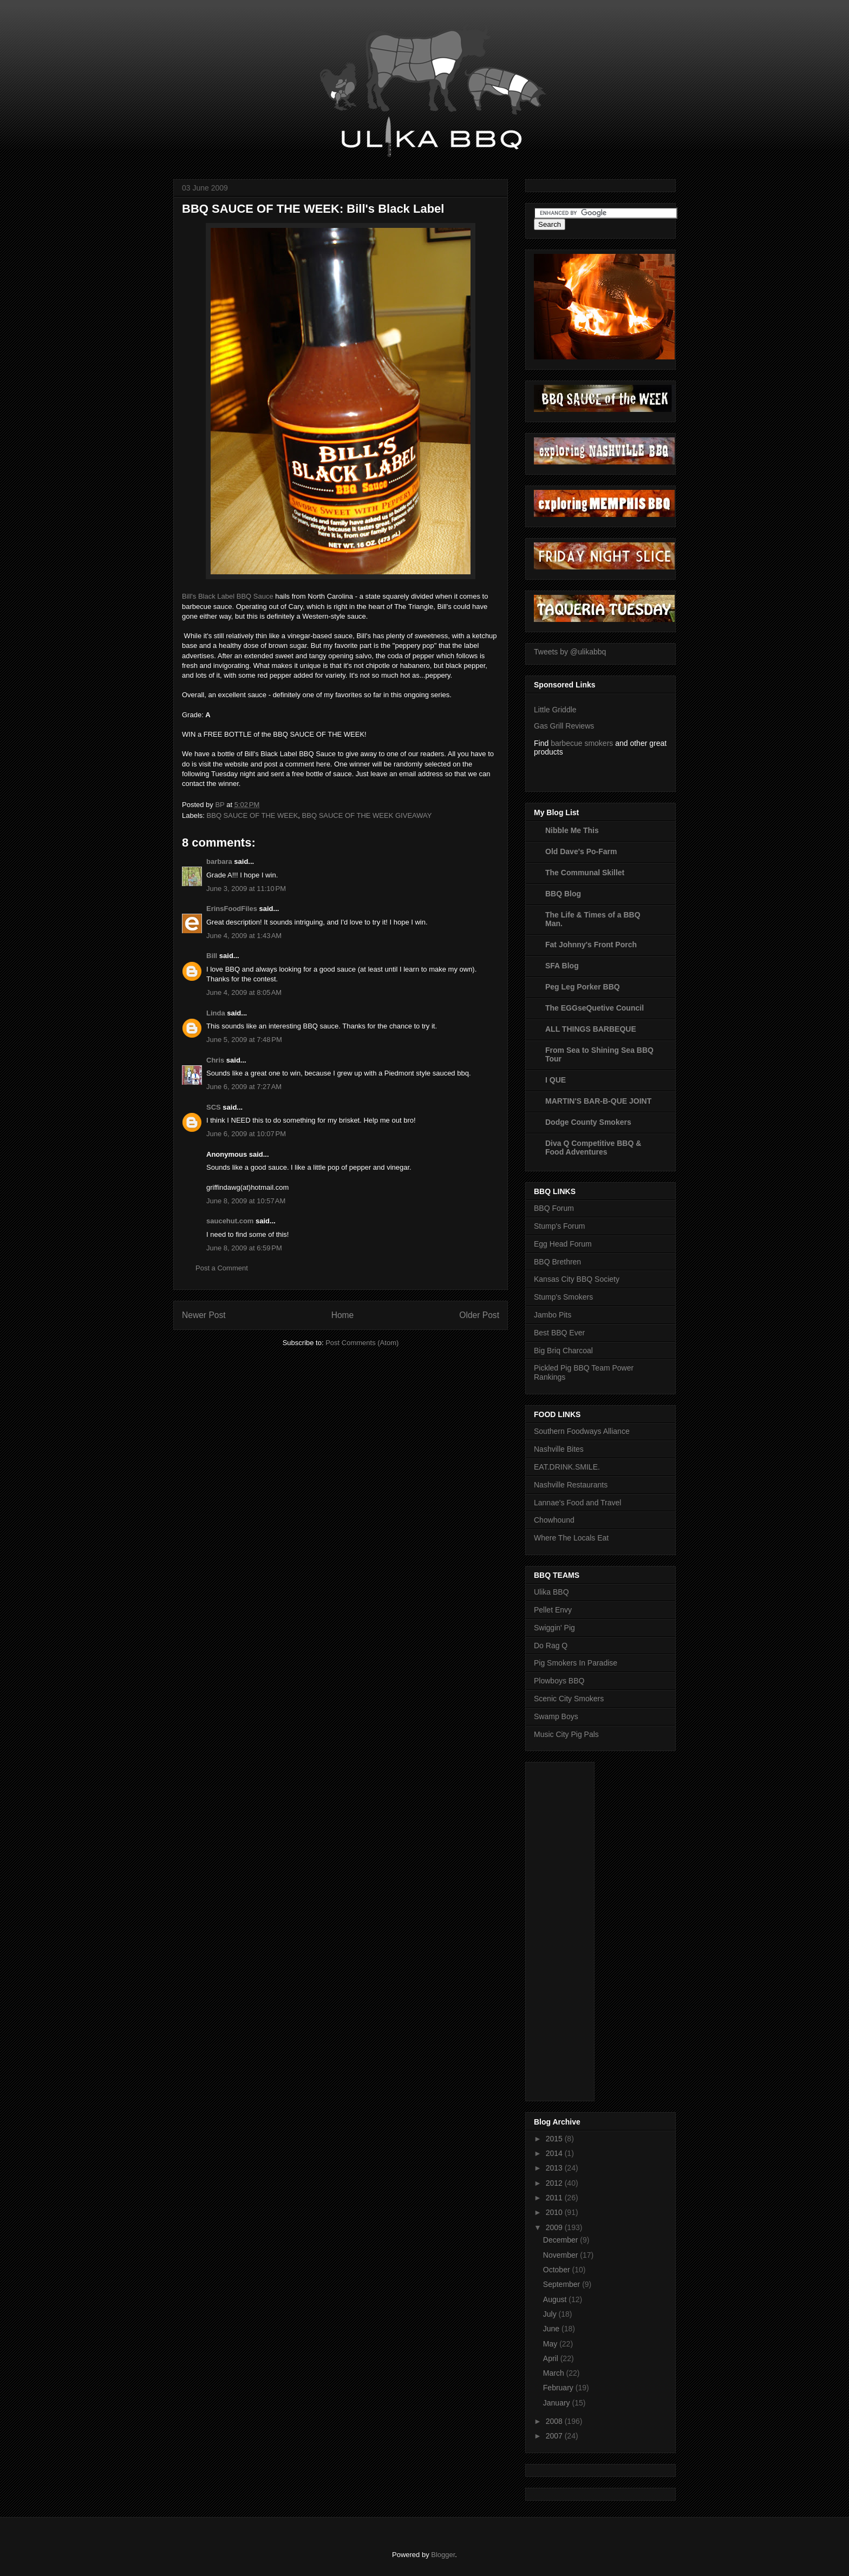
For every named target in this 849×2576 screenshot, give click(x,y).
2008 (555, 2421)
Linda (215, 1013)
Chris (215, 1060)
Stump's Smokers (563, 1297)
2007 (555, 2435)
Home (342, 1315)
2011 (555, 2197)
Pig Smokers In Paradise (575, 1663)
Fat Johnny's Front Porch (591, 944)
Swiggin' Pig (554, 1627)
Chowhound (554, 1520)
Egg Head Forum (563, 1244)
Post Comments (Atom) (362, 1343)
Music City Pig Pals (566, 1734)
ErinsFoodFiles (231, 908)
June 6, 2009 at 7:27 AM (244, 1087)
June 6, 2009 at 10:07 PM (246, 1134)
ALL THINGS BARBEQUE (590, 1029)
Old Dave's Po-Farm (581, 851)
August (556, 2299)
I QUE (555, 1080)
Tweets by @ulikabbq (570, 651)
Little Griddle (555, 709)
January (557, 2402)
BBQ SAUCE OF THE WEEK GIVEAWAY (367, 815)
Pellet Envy (553, 1609)
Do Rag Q (550, 1645)
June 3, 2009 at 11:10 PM (246, 888)
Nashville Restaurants (571, 1484)
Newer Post (204, 1315)
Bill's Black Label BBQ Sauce (227, 596)
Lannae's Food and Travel (577, 1502)
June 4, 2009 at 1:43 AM (244, 936)
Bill (211, 956)
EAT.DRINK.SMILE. (567, 1467)
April (551, 2358)
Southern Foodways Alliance (582, 1431)
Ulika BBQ (551, 1592)
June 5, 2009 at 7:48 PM (244, 1039)
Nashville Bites (559, 1449)
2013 (555, 2168)
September (562, 2284)
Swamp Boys (556, 1716)
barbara (219, 861)
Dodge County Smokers (588, 1122)
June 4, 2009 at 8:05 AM (244, 992)
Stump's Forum (559, 1226)
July (551, 2314)
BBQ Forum (554, 1208)
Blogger (443, 2555)
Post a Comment (221, 1268)
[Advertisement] (577, 1928)
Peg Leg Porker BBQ (582, 986)
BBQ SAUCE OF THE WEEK (252, 815)
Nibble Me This (572, 830)
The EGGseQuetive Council (594, 1008)
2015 (555, 2138)
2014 (555, 2153)
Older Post (479, 1315)
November (561, 2255)
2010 (555, 2212)
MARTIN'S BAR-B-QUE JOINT (598, 1101)
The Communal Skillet (584, 872)
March (554, 2373)
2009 (555, 2227)
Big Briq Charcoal (563, 1350)
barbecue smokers (582, 743)
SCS (213, 1107)
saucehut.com (229, 1221)
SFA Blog (562, 965)
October (557, 2269)
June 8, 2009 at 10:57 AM (245, 1201)
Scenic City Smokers (569, 1698)
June (552, 2328)
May (551, 2343)
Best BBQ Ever (559, 1332)
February (559, 2387)
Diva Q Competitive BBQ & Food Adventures (593, 1147)
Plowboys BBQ (559, 1680)
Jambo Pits (552, 1314)
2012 (555, 2183)
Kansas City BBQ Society (576, 1279)
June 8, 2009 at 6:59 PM (244, 1248)
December (561, 2240)
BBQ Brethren (557, 1261)
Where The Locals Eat (571, 1537)
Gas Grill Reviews (564, 726)
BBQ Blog (563, 893)
